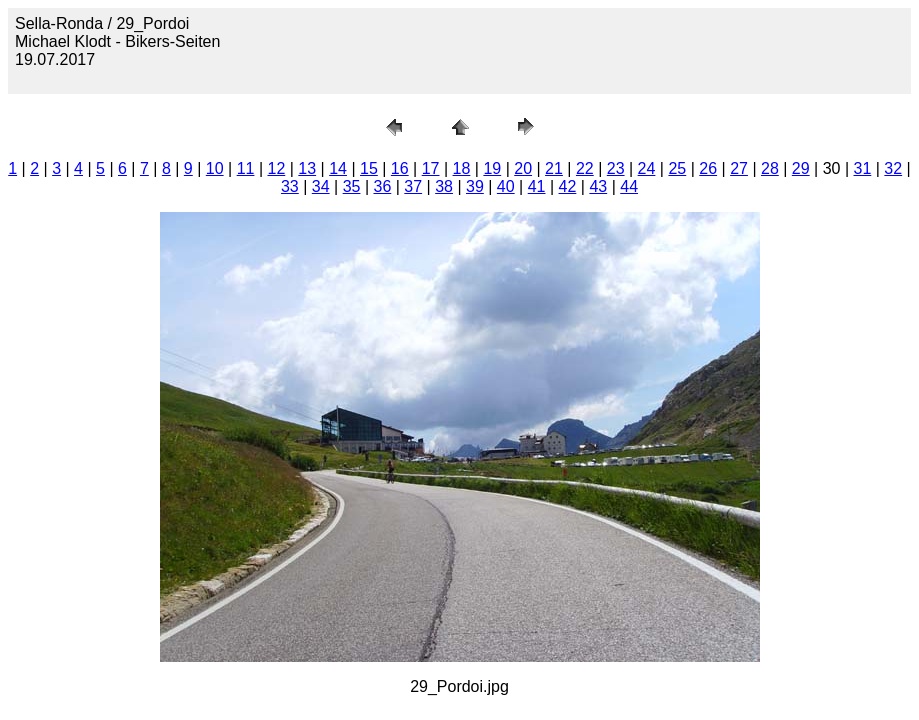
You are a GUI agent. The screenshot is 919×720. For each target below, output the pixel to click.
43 (598, 186)
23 (616, 168)
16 (400, 168)
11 (246, 168)
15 (369, 168)
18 (462, 168)
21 (554, 168)
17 (431, 168)
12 (276, 168)
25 (677, 168)
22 (585, 168)
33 (290, 186)
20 (523, 168)
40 (506, 186)
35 (352, 186)
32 (893, 168)
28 (770, 168)
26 (708, 168)
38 (444, 186)
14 (338, 168)
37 (413, 186)
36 (382, 186)
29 (801, 168)
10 (215, 168)
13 (307, 168)
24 (647, 168)
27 (739, 168)
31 (863, 168)
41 (537, 186)
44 (629, 186)
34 (321, 186)
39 (475, 186)
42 (568, 186)
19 (492, 168)
